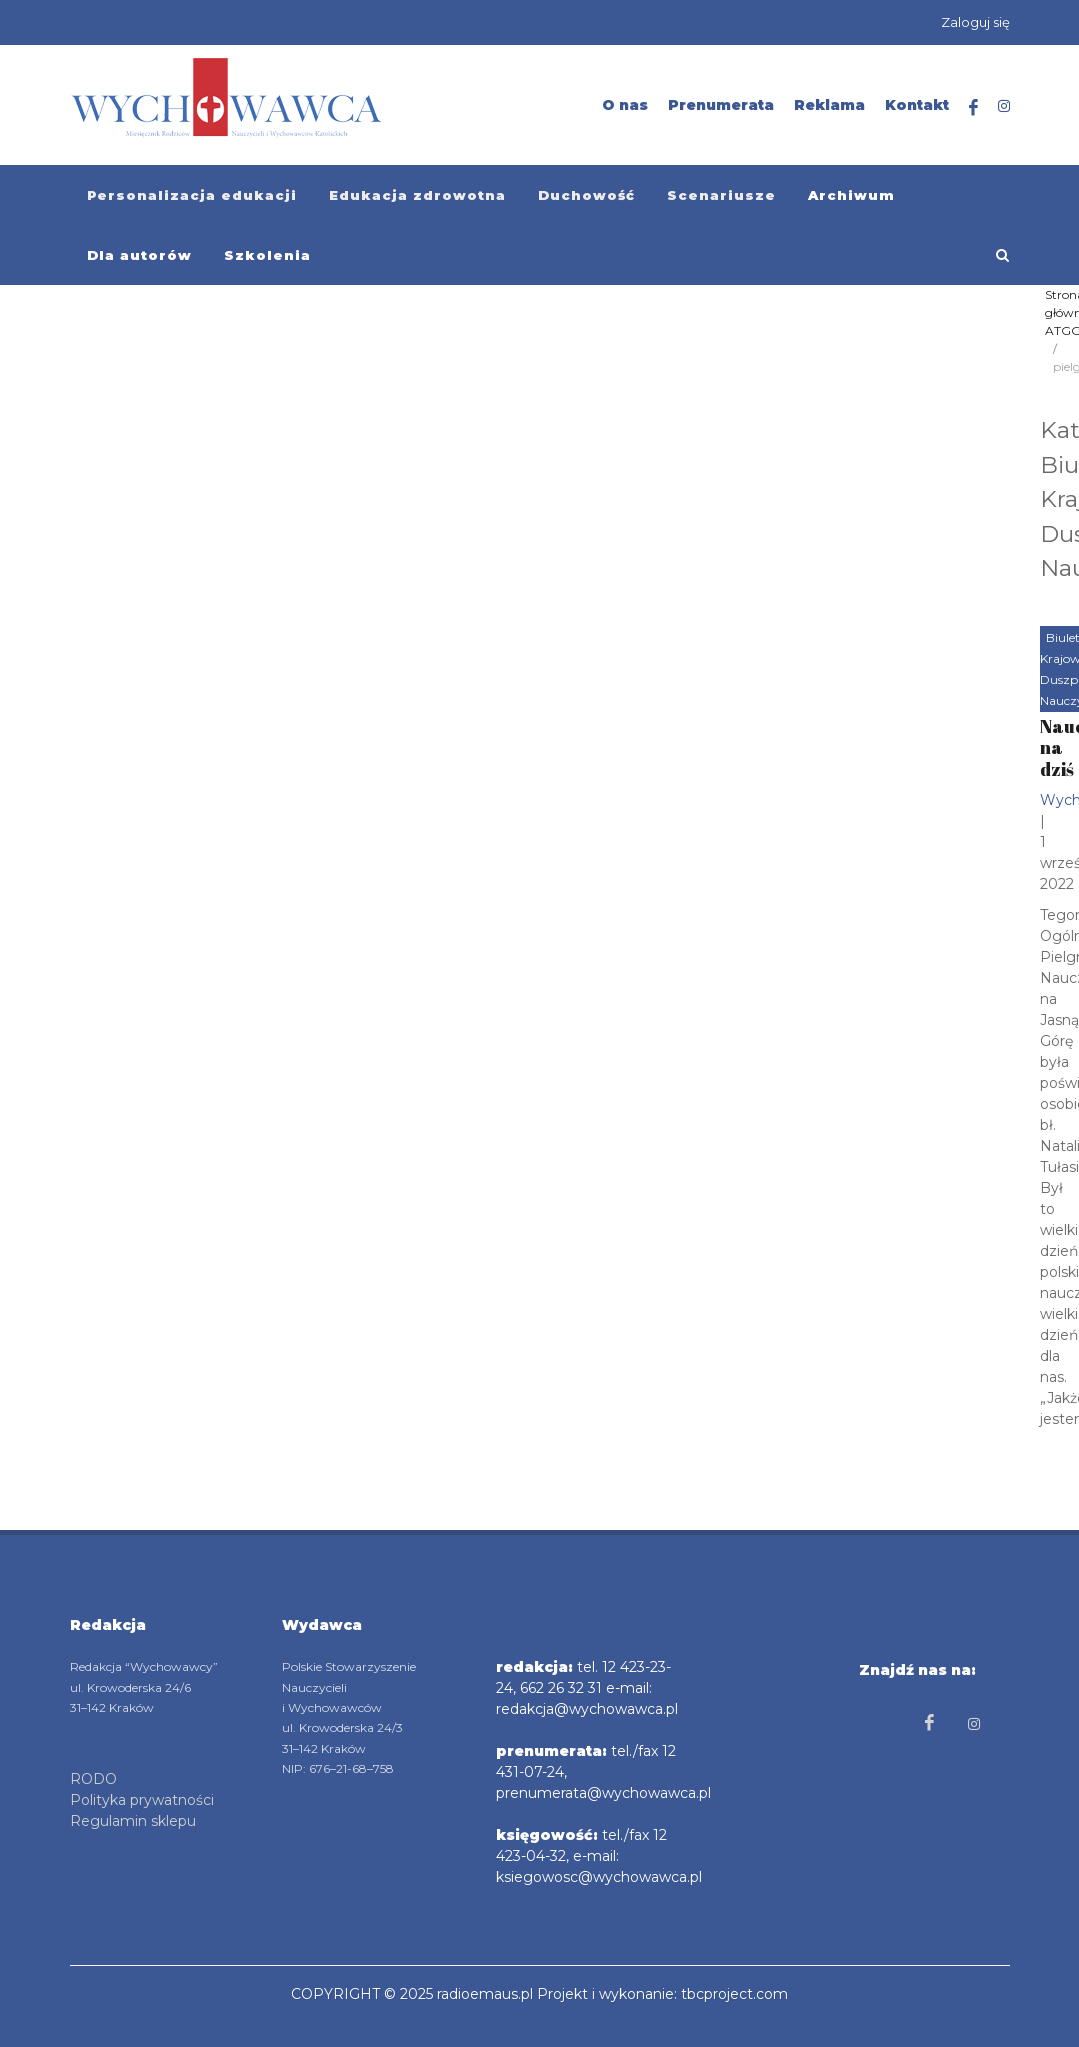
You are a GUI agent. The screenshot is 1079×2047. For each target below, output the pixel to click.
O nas (625, 105)
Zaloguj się (975, 22)
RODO (93, 1779)
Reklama (829, 105)
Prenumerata (721, 105)
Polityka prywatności (142, 1800)
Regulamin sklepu (133, 1821)
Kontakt (917, 105)
